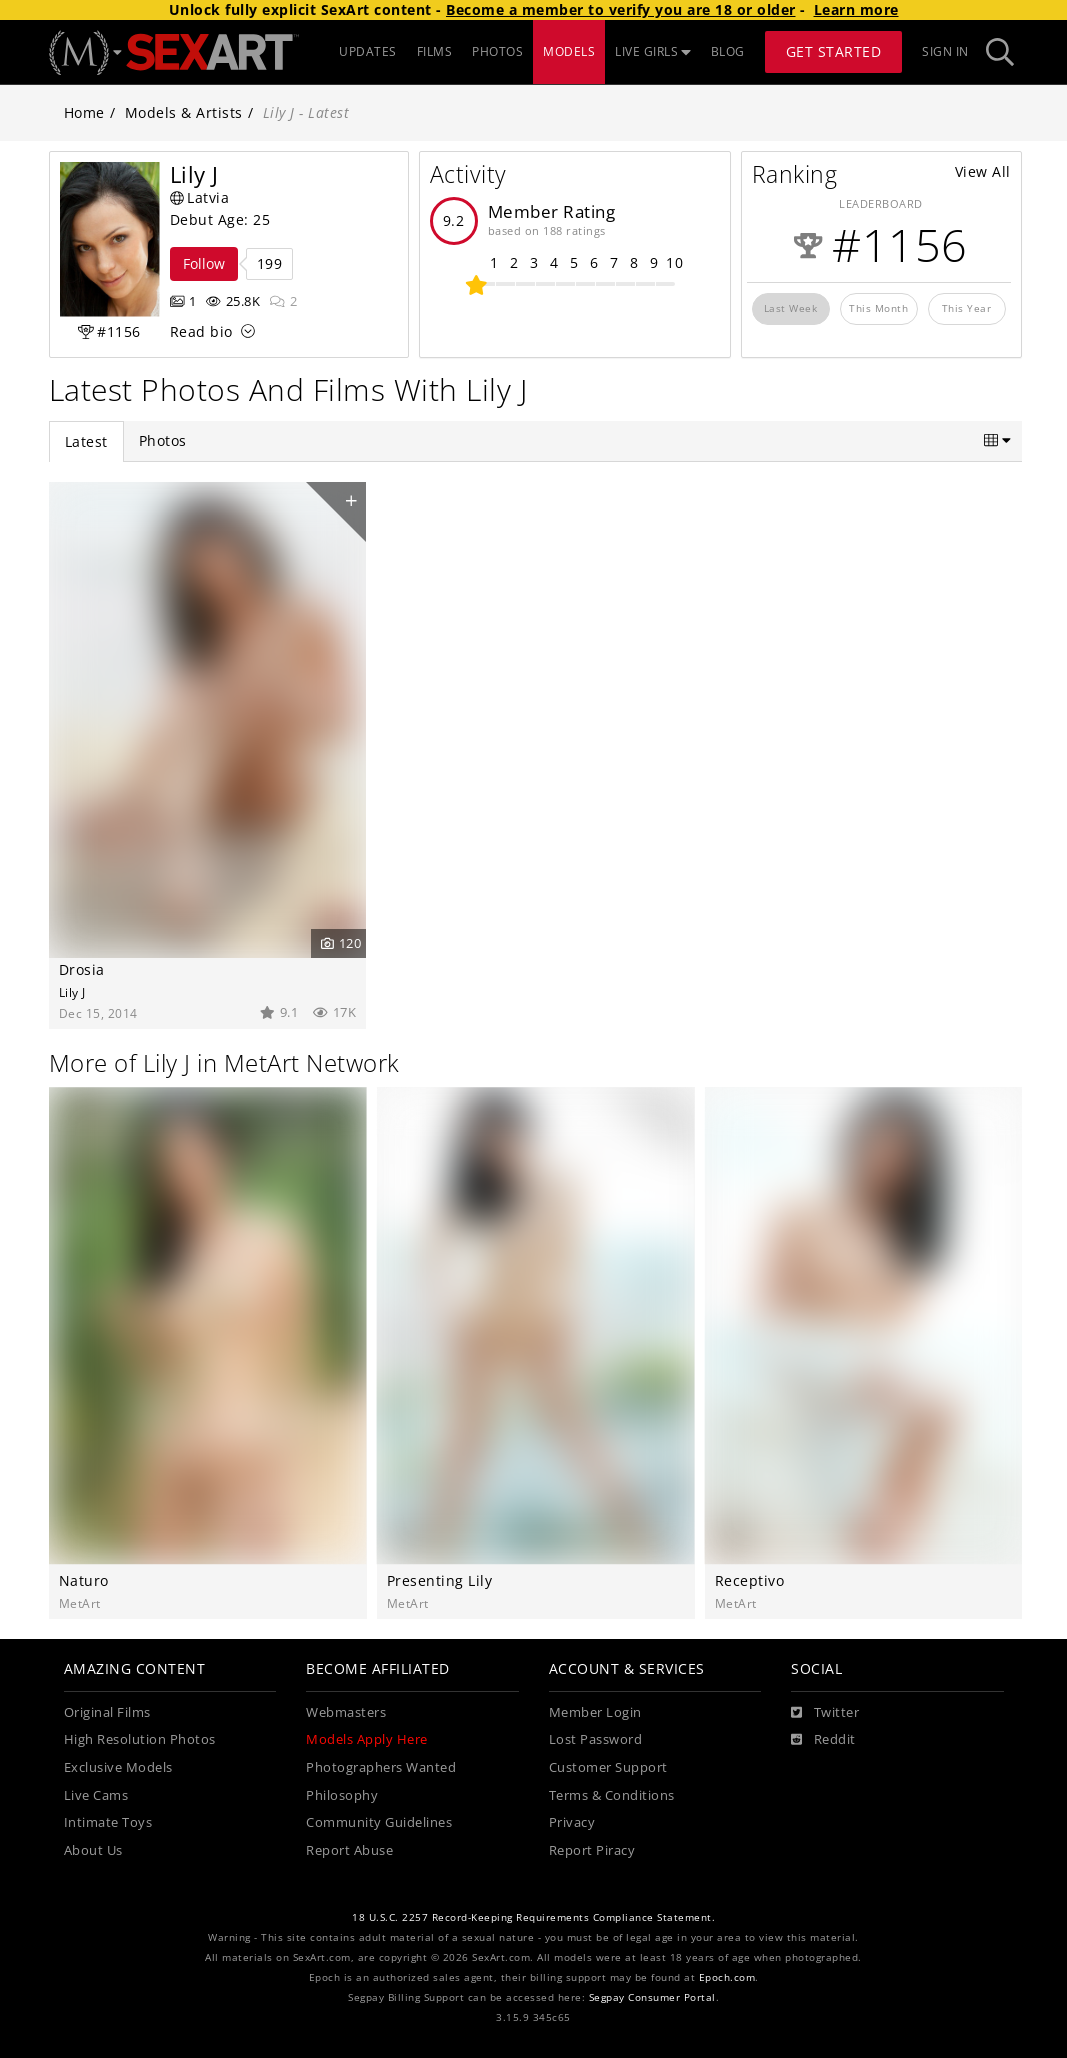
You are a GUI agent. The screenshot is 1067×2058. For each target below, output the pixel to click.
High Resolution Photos (140, 1739)
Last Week (791, 308)
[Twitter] (825, 1713)
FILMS (435, 51)
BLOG (728, 51)
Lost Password (596, 1739)
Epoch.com (727, 1977)
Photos (163, 440)
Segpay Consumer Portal (652, 1997)
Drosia (82, 969)
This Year (967, 308)
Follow (204, 263)
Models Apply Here (367, 1739)
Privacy (572, 1822)
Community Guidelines (379, 1822)
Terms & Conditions (612, 1795)
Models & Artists (184, 112)
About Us (93, 1850)
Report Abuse (349, 1850)
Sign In (945, 51)
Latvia (200, 197)
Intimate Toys (108, 1822)
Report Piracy (592, 1850)
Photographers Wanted (381, 1767)
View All (983, 171)
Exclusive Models (118, 1767)
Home (84, 112)
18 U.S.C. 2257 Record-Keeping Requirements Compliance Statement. (533, 1917)
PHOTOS (497, 51)
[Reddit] (823, 1740)
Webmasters (346, 1712)
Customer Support (608, 1767)
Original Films (107, 1712)
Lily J (72, 992)
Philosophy (342, 1795)
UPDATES (368, 51)
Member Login (595, 1712)
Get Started (834, 51)
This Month (878, 308)
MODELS (569, 51)
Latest (86, 441)
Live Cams (96, 1795)
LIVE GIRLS (653, 51)
